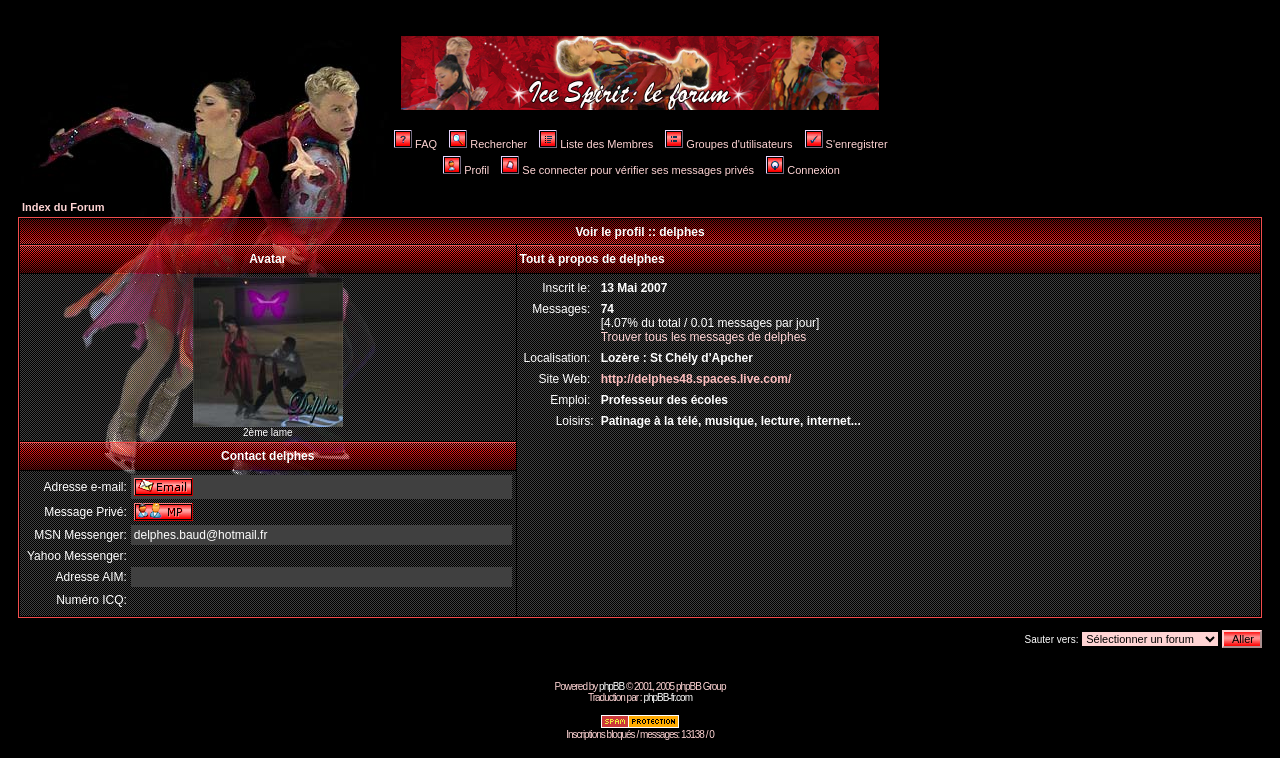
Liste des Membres (596, 144)
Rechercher (488, 144)
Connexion (803, 170)
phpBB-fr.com (667, 697)
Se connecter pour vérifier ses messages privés (627, 170)
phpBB (611, 686)
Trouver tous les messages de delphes (704, 337)
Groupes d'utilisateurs (728, 144)
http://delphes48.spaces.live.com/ (696, 379)
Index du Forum (63, 207)
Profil (466, 170)
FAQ (415, 144)
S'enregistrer (846, 144)
